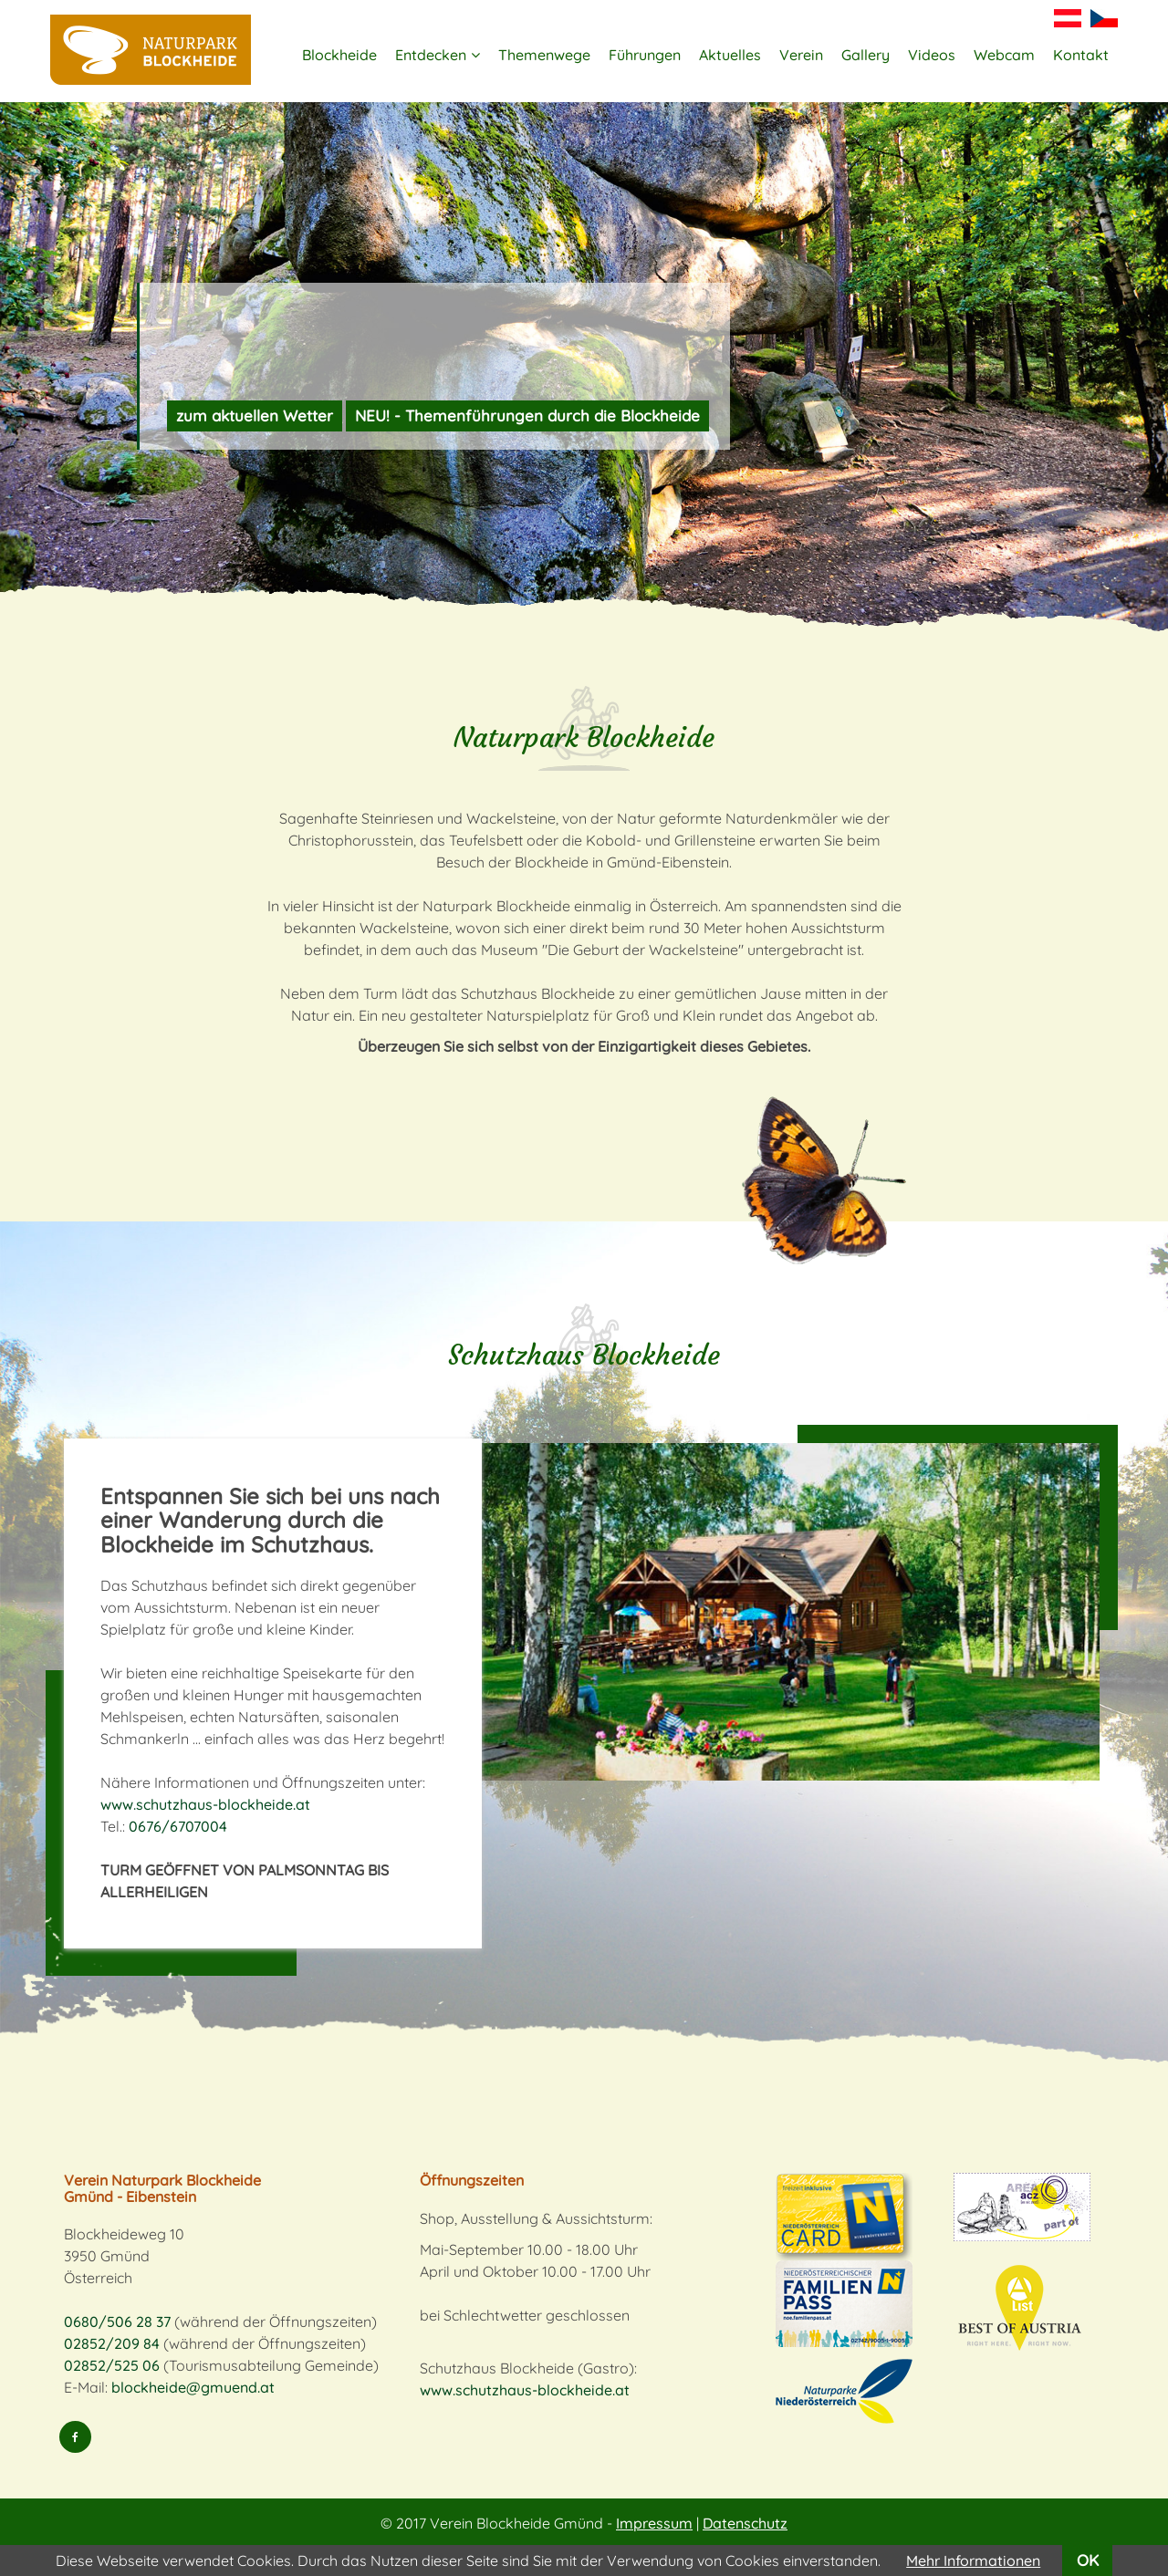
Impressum (654, 2523)
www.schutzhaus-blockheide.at (205, 1804)
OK (1088, 2560)
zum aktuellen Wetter (254, 415)
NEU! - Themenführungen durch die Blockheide (527, 415)
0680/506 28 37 (117, 2321)
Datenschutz (745, 2523)
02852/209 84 (112, 2343)
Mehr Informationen (973, 2560)
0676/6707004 (178, 1826)
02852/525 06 (112, 2365)
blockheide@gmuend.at (193, 2387)
